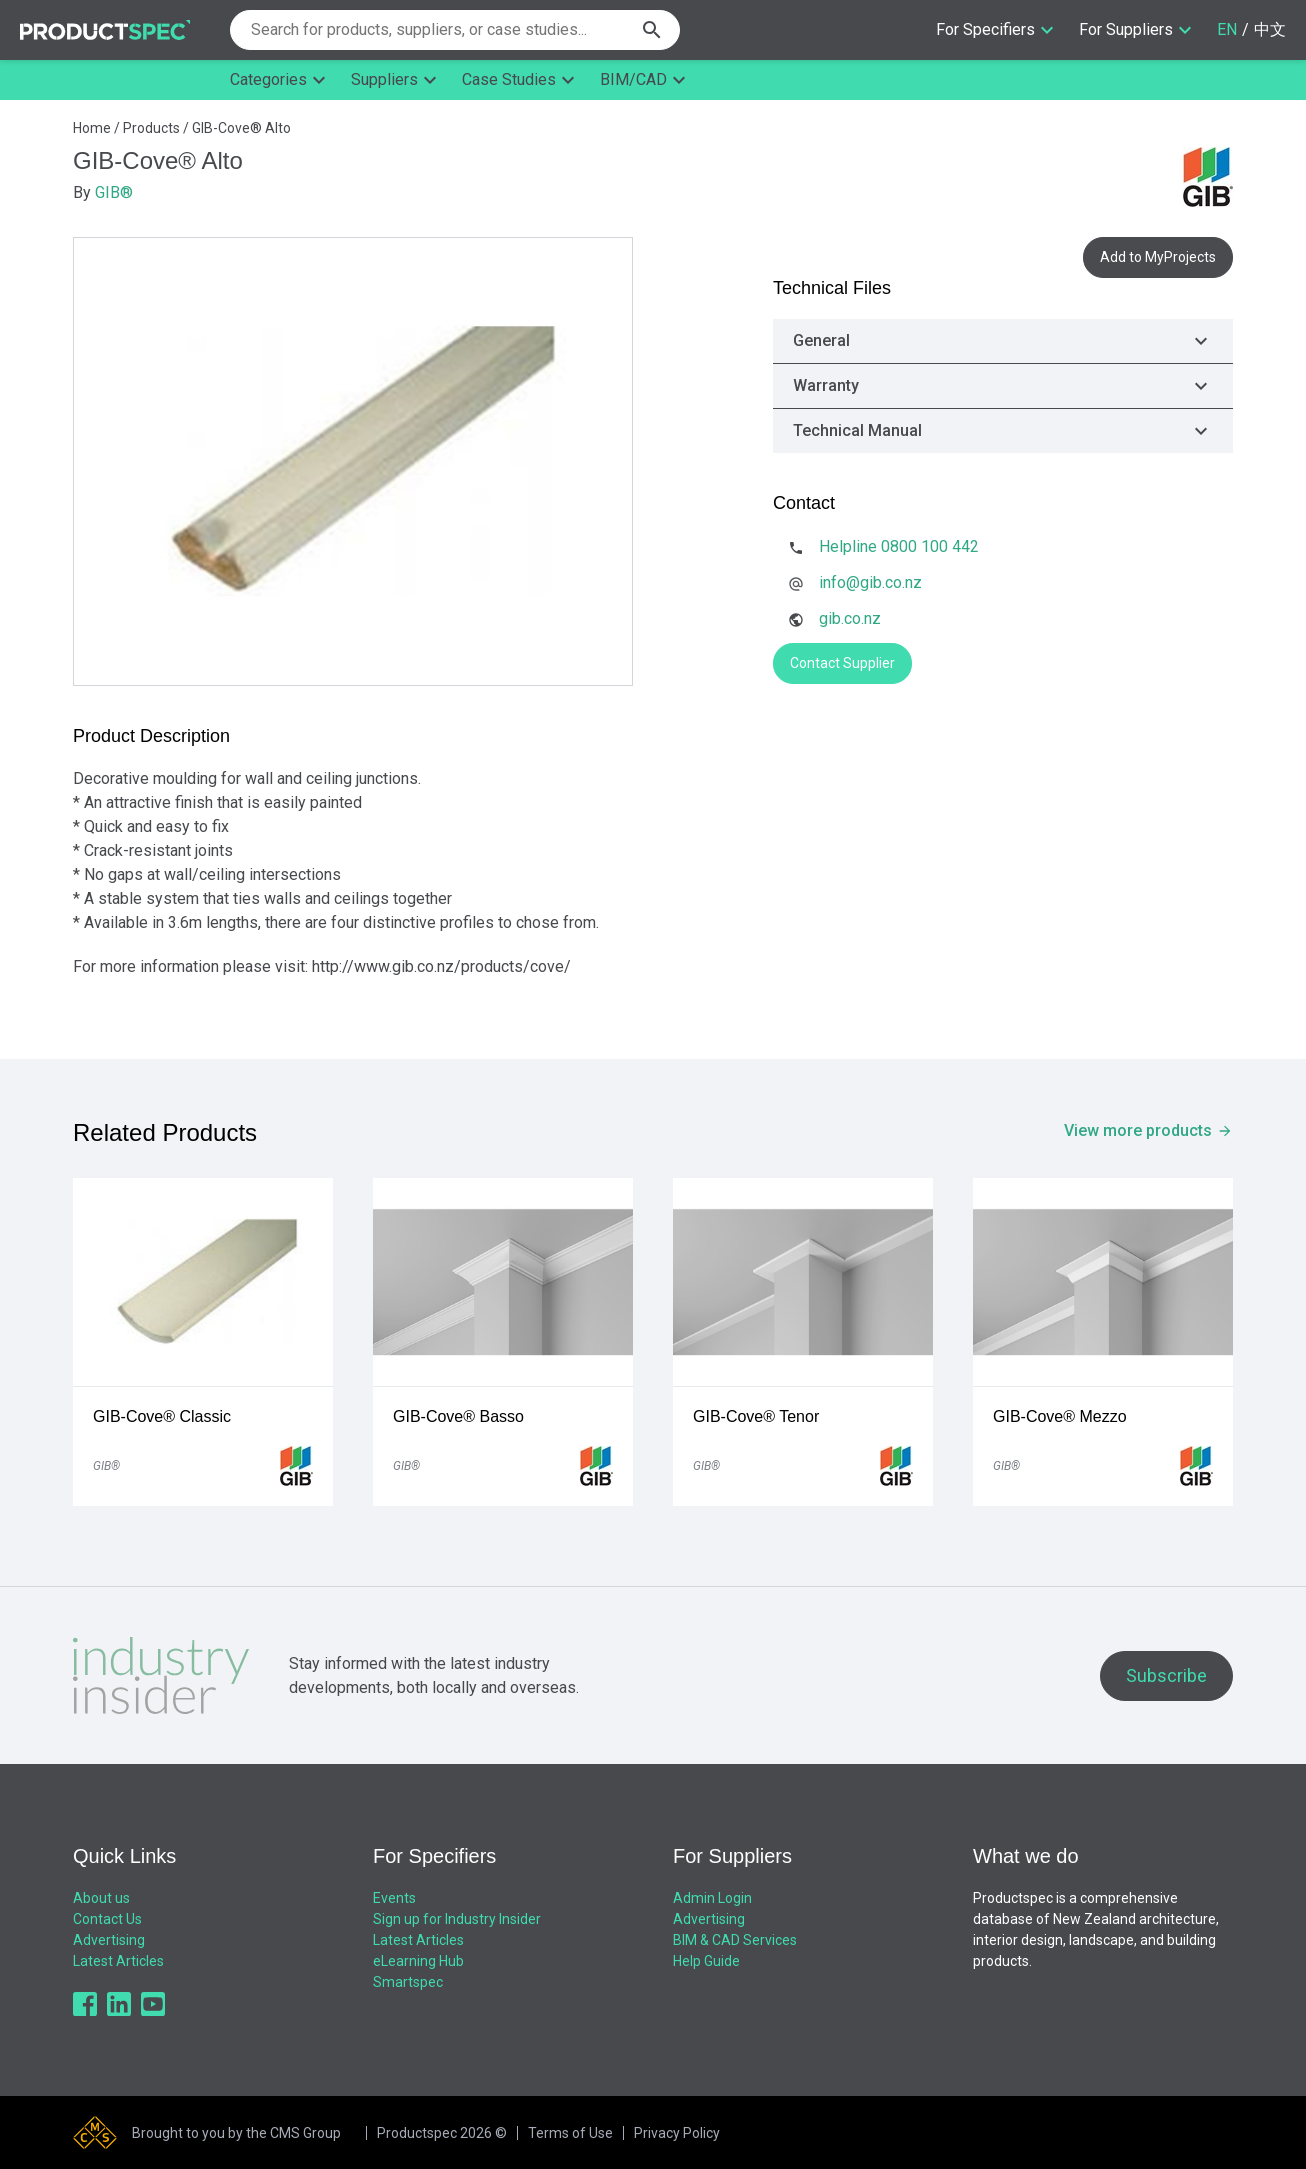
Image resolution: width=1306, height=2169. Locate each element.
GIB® (114, 192)
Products (151, 128)
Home (92, 128)
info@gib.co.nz (870, 582)
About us (101, 1898)
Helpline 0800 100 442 (899, 546)
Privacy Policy (677, 2133)
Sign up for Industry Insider (457, 1919)
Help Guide (706, 1961)
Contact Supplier (842, 663)
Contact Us (107, 1919)
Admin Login (712, 1898)
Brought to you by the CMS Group (236, 2133)
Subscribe (1166, 1675)
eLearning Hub (418, 1961)
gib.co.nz (850, 618)
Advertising (109, 1940)
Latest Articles (118, 1961)
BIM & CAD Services (735, 1940)
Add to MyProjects (1158, 257)
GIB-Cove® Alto (241, 128)
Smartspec (408, 1982)
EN (1227, 29)
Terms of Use (570, 2133)
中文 (1270, 29)
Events (394, 1898)
